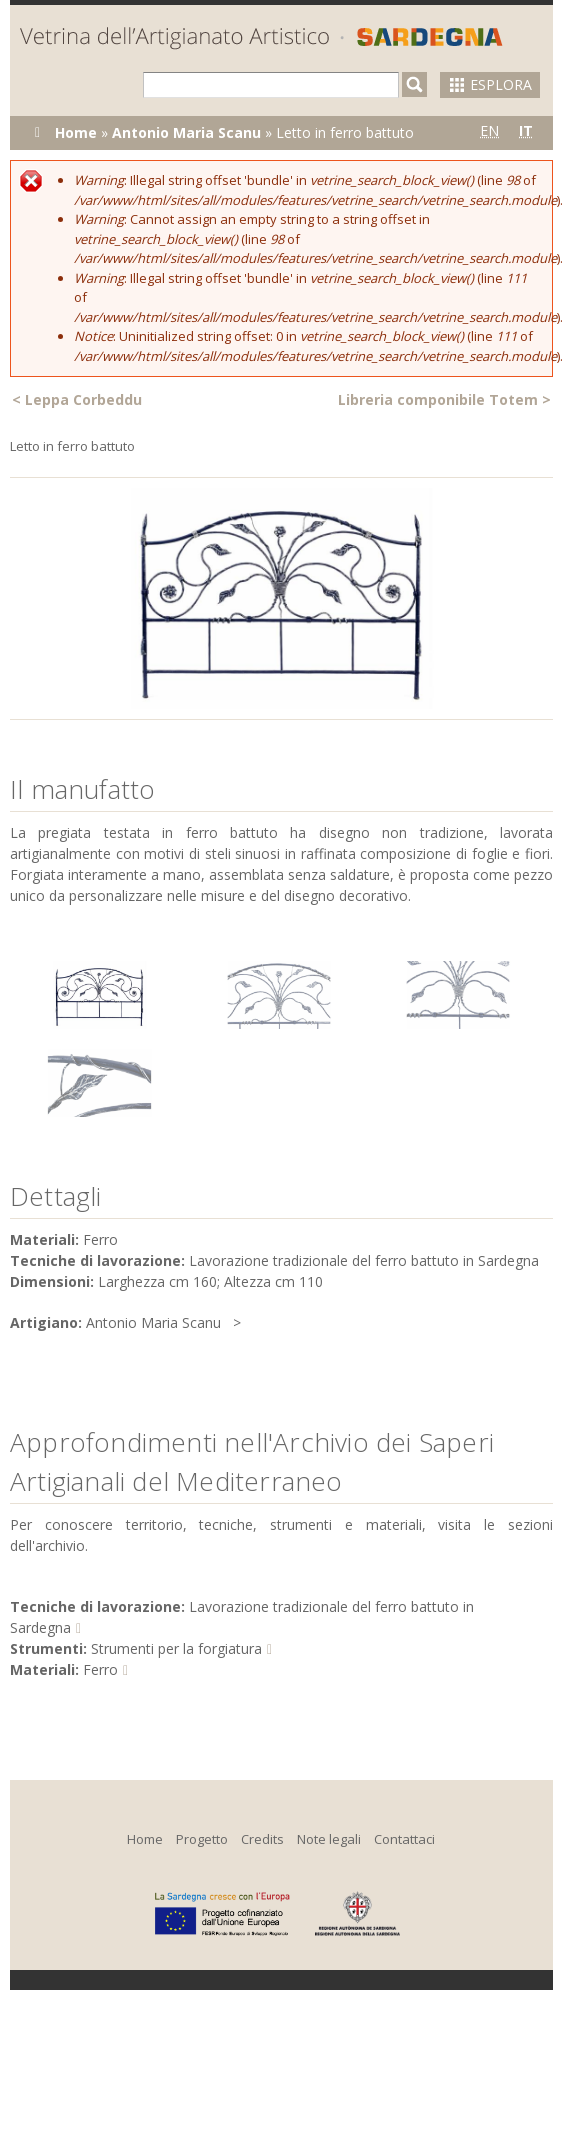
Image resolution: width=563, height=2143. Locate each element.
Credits (262, 1839)
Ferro (100, 1669)
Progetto (202, 1839)
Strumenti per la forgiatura (176, 1648)
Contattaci (404, 1839)
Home (76, 132)
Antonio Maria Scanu (186, 132)
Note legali (329, 1839)
